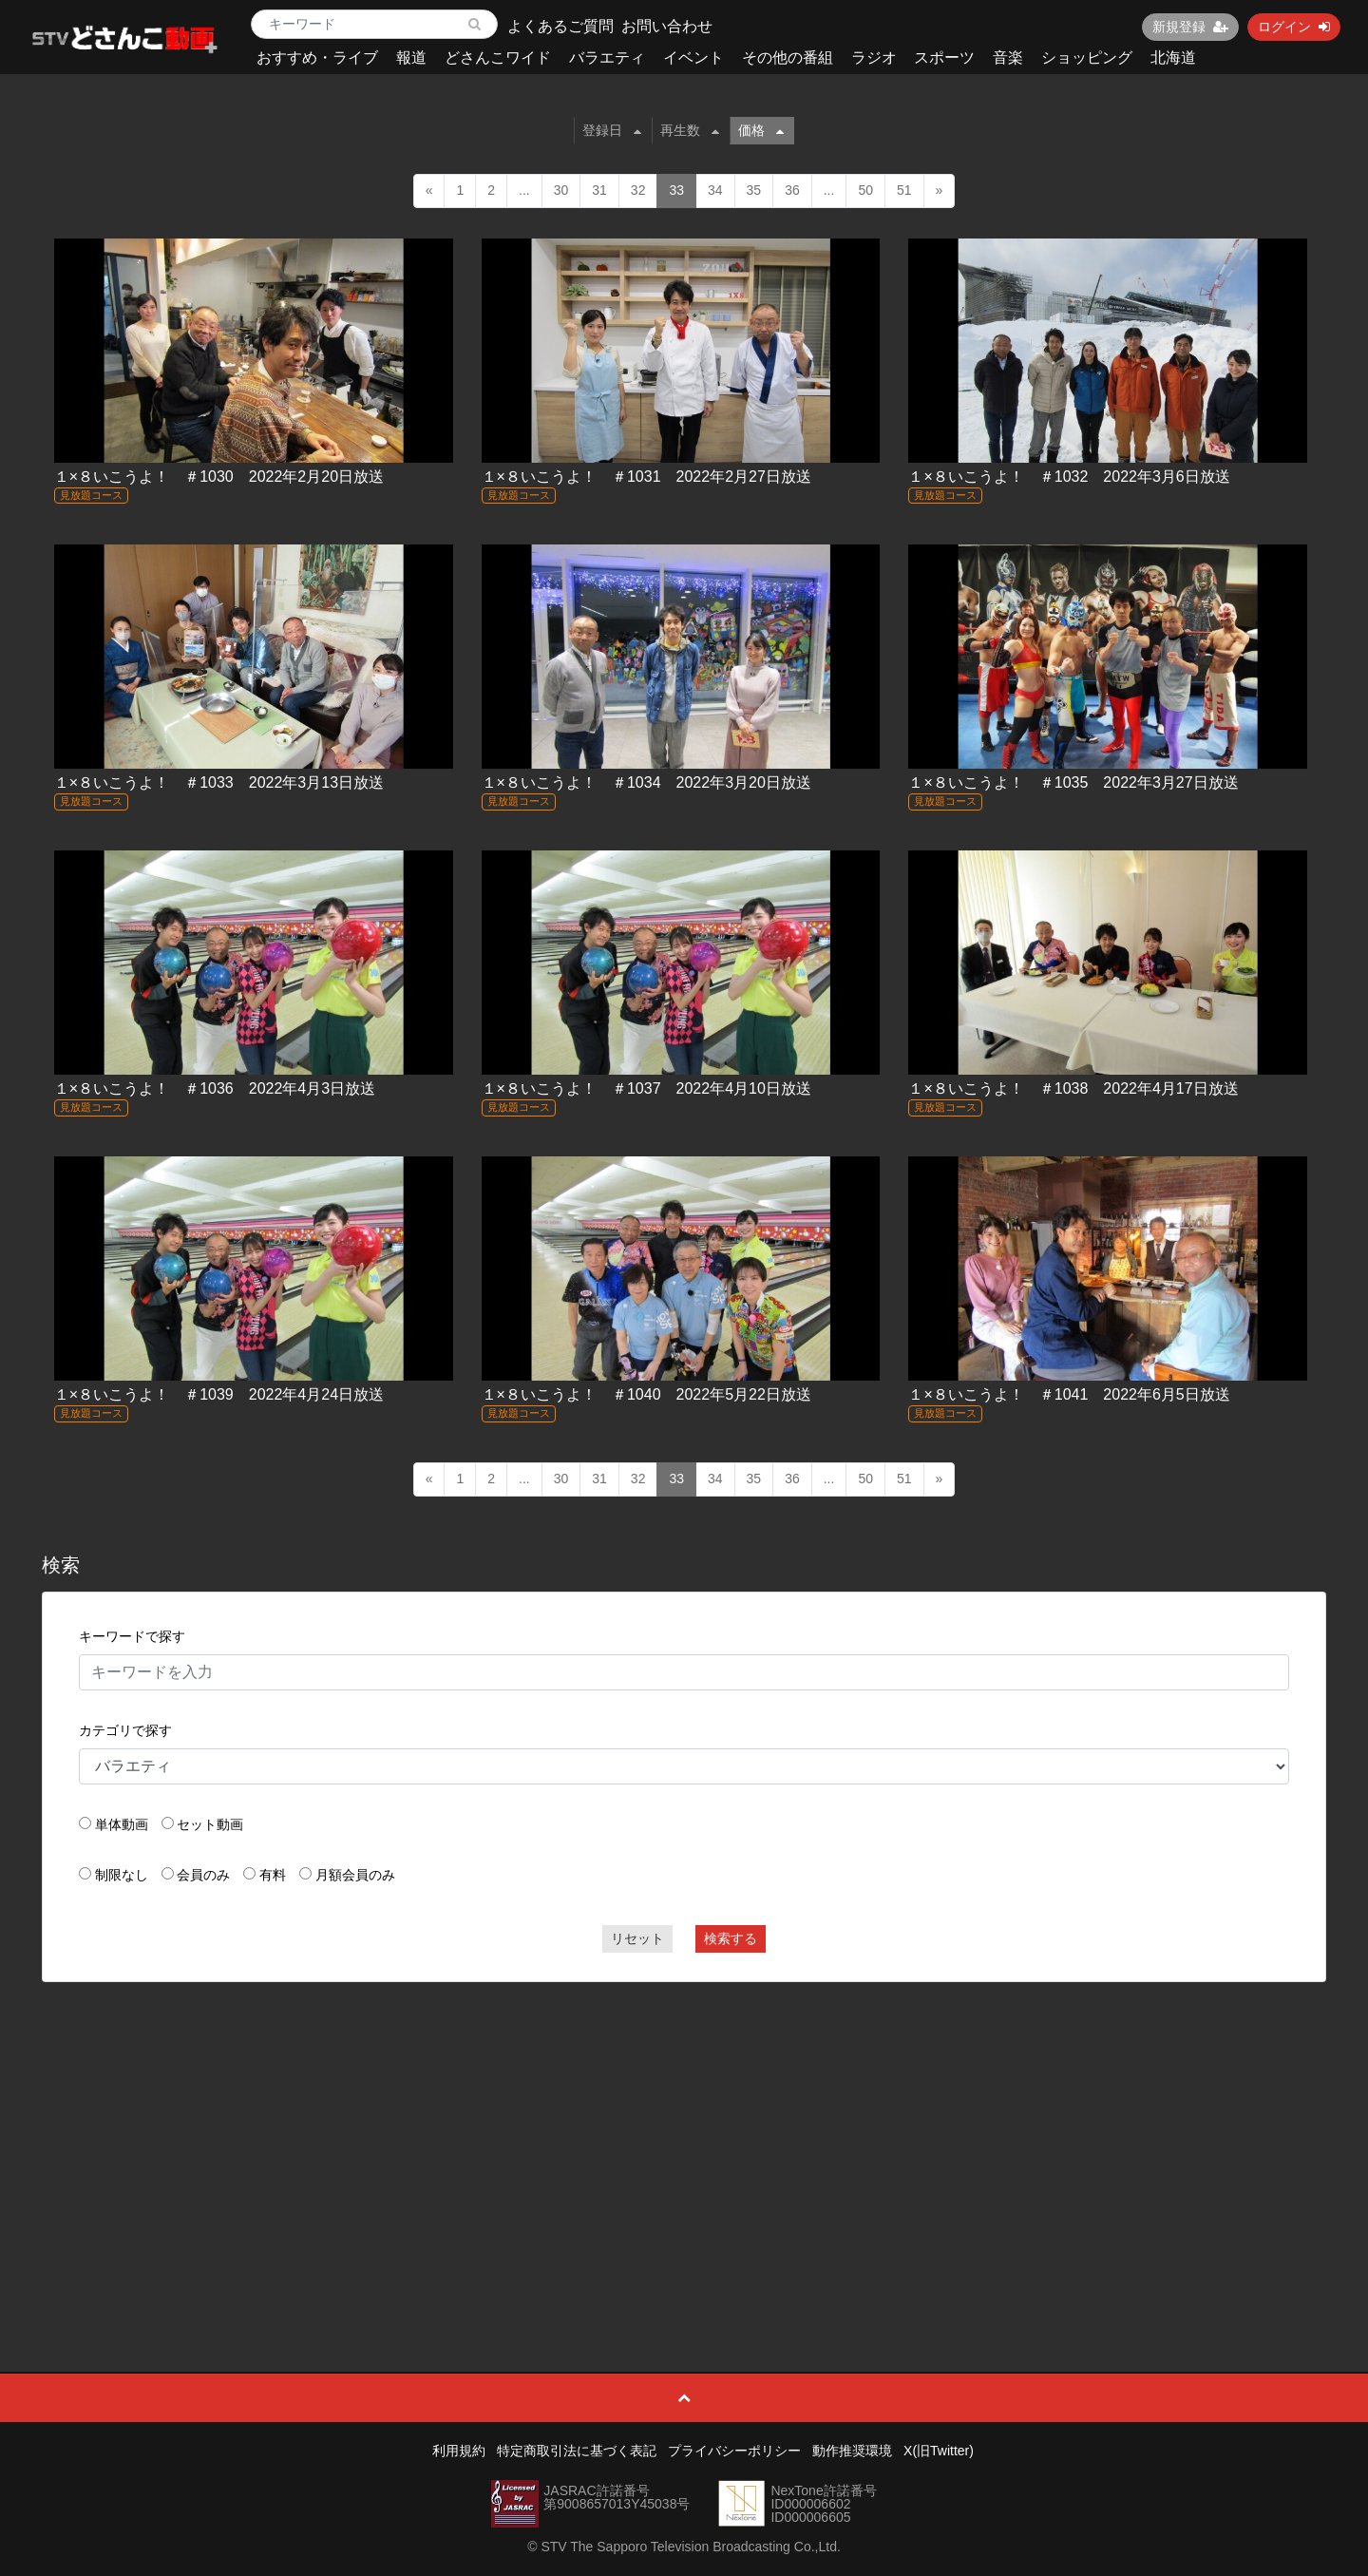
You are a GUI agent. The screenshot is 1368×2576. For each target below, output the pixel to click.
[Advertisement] (684, 2134)
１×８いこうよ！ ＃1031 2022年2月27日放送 (646, 476)
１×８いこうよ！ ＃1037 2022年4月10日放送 (646, 1088)
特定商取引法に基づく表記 (576, 2450)
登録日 (611, 130)
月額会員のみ (355, 1874)
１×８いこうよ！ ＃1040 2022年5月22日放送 (646, 1394)
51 (904, 190)
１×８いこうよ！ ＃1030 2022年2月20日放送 (219, 476)
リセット (637, 1938)
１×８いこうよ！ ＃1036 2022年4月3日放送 (214, 1088)
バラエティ (607, 57)
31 (599, 190)
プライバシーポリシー (734, 2450)
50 (865, 190)
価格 (761, 130)
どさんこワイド (498, 57)
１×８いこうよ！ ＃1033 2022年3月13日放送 (219, 782)
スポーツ (944, 57)
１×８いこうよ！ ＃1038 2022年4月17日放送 (1073, 1088)
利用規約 (458, 2450)
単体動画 (121, 1824)
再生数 (689, 130)
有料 (272, 1874)
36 (792, 190)
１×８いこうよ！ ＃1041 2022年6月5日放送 (1068, 1394)
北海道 (1173, 57)
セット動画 (210, 1824)
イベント (693, 57)
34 (715, 190)
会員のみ (203, 1874)
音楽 (1008, 57)
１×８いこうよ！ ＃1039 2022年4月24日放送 (219, 1394)
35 (754, 190)
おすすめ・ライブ (317, 57)
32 (638, 190)
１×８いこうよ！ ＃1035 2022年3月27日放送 (1073, 782)
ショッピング (1086, 57)
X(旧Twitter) (938, 2450)
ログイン (1294, 26)
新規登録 (1190, 26)
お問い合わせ (666, 26)
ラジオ (874, 57)
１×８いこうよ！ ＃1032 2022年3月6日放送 (1068, 476)
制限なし (121, 1874)
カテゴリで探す (125, 1730)
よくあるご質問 (560, 26)
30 (561, 190)
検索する (730, 1938)
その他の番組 (787, 57)
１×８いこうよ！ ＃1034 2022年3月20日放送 (646, 782)
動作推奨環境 (852, 2450)
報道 (411, 57)
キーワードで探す (132, 1636)
